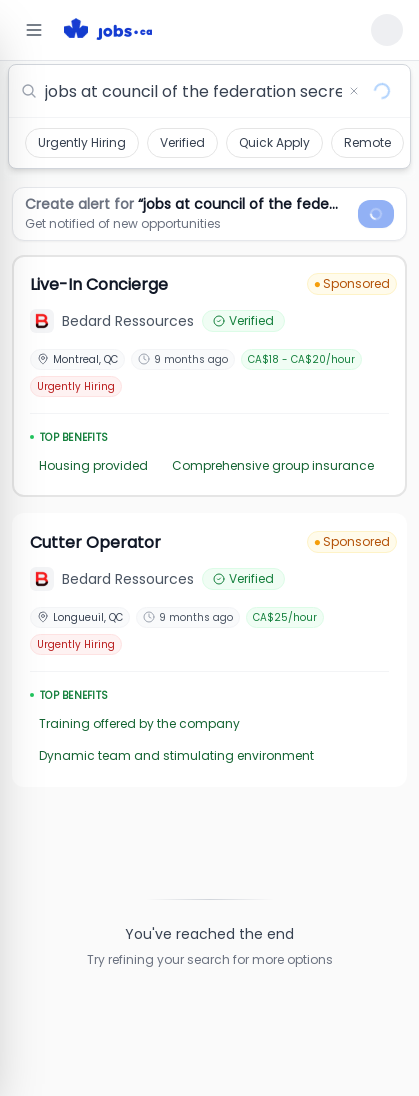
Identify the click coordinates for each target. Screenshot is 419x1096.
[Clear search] (354, 91)
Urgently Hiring (82, 142)
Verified (182, 142)
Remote (367, 142)
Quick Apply (274, 142)
